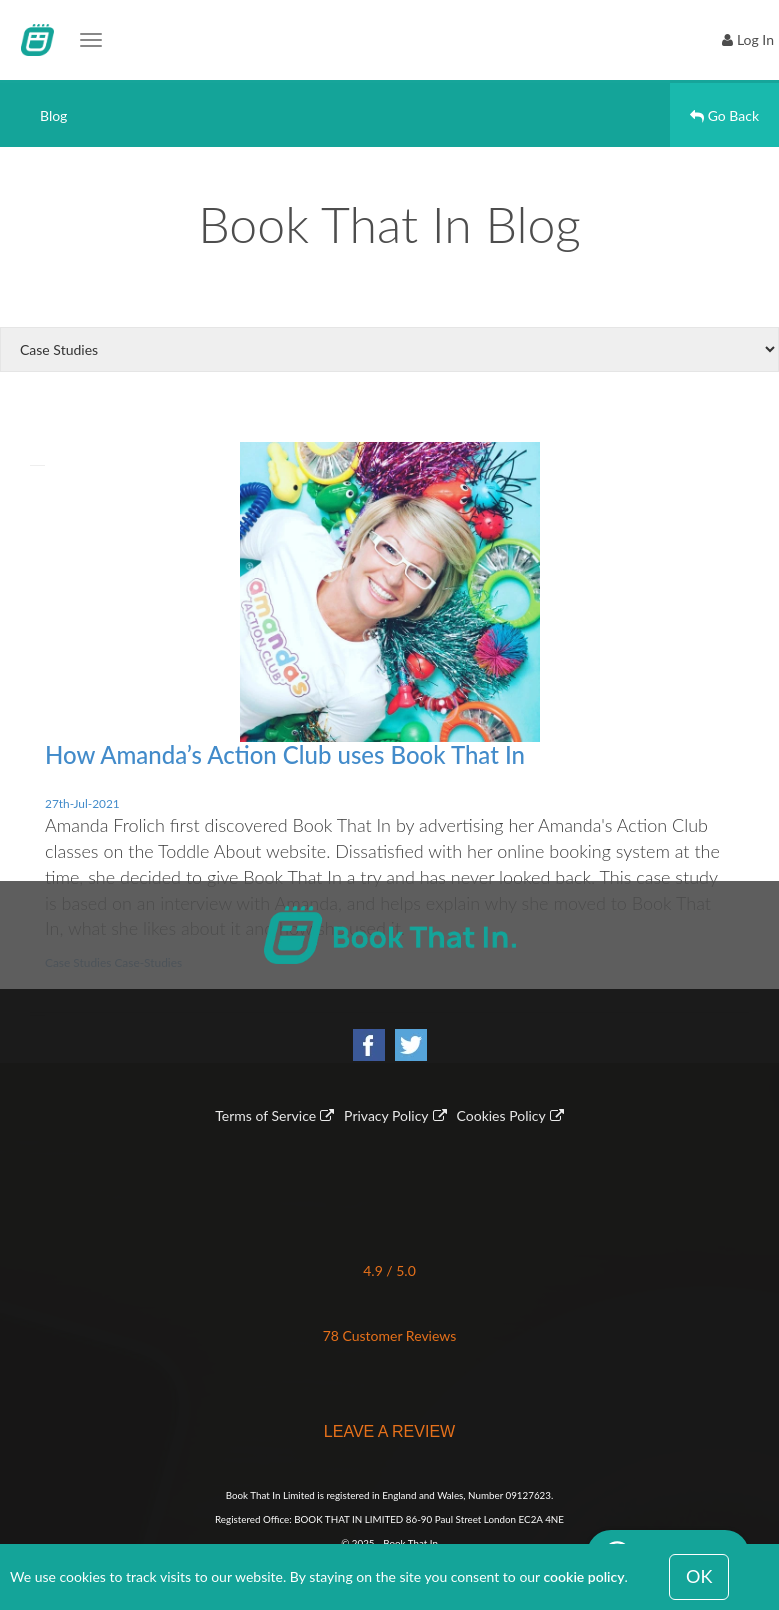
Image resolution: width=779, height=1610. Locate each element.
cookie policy (584, 1576)
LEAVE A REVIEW (389, 1431)
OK (699, 1576)
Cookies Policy (501, 1115)
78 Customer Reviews (390, 1335)
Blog (53, 115)
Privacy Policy (386, 1115)
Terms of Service (265, 1115)
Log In (755, 39)
